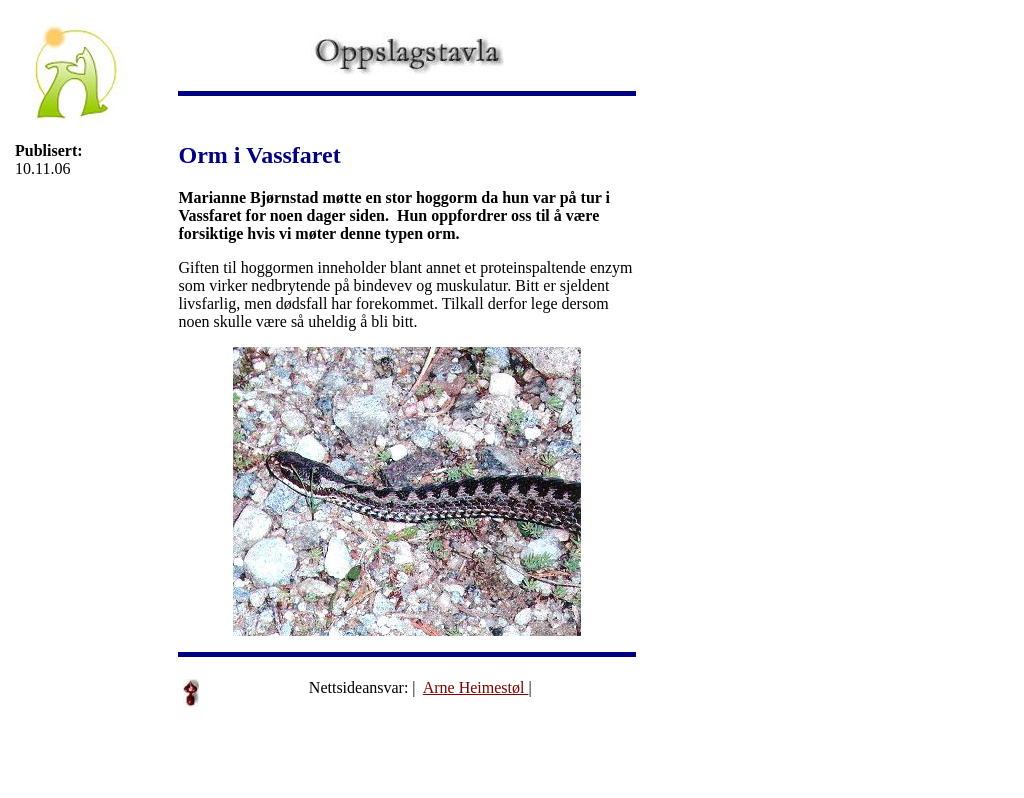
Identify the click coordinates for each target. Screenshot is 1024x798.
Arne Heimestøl (476, 687)
